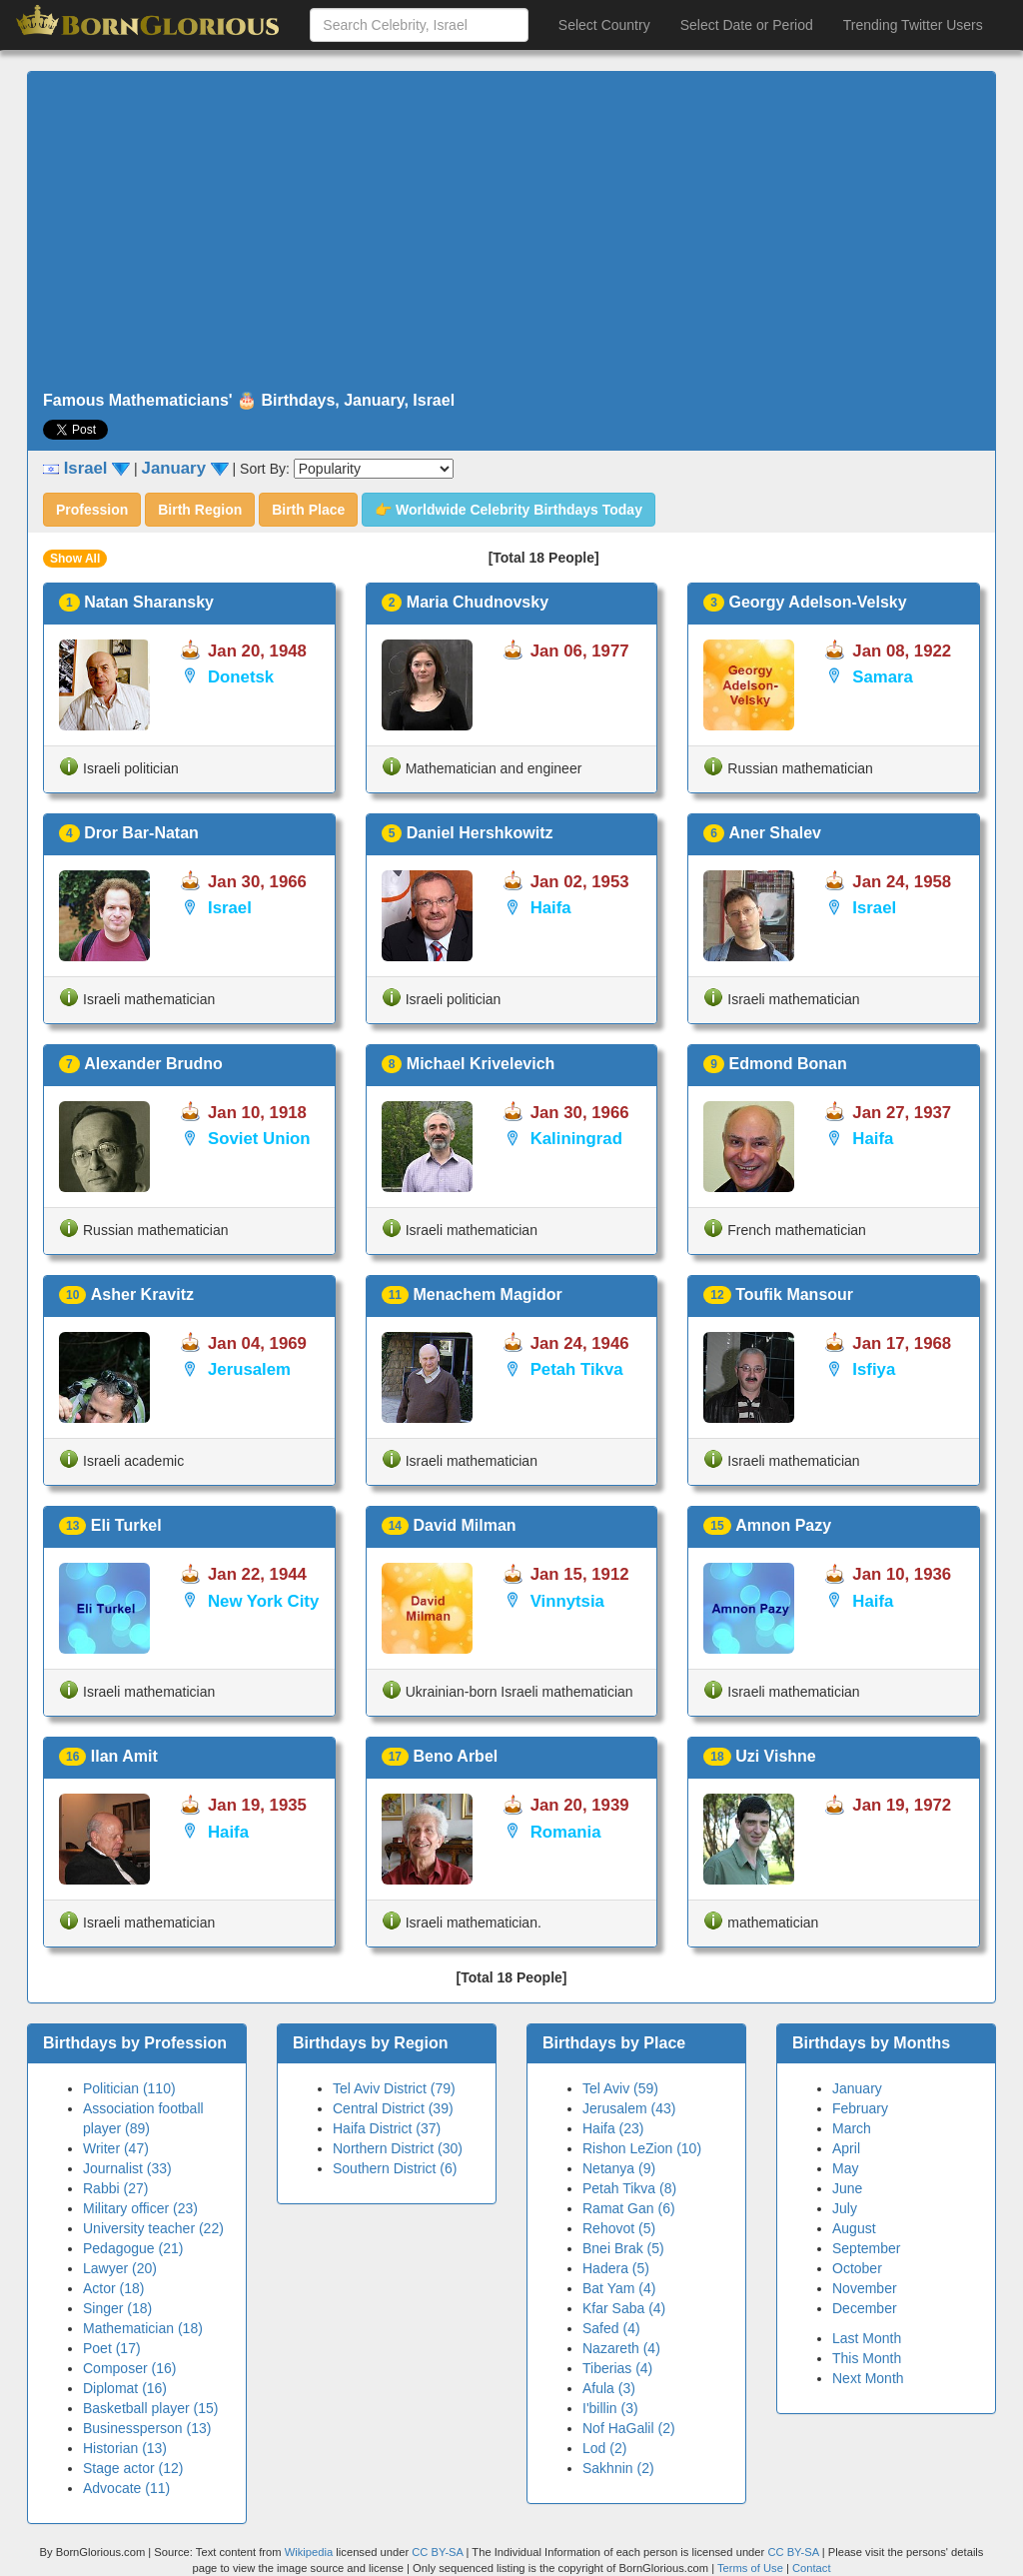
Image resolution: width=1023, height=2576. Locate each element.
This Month (866, 2358)
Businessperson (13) (147, 2428)
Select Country (604, 25)
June (847, 2188)
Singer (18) (117, 2308)
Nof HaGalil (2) (628, 2428)
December (864, 2308)
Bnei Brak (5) (623, 2248)
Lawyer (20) (120, 2268)
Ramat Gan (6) (628, 2208)
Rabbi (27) (115, 2188)
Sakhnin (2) (618, 2468)
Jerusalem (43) (628, 2108)
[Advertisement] (511, 232)
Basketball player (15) (150, 2408)
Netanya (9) (618, 2168)
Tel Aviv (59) (620, 2088)
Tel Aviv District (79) (394, 2088)
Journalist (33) (127, 2168)
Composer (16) (129, 2368)
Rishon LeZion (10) (641, 2148)
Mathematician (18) (143, 2328)
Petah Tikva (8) (629, 2188)
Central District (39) (393, 2108)
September (866, 2248)
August (854, 2228)
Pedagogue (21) (133, 2248)
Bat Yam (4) (618, 2288)
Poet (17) (112, 2348)
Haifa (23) (612, 2128)
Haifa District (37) (387, 2128)
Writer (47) (116, 2148)
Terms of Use (751, 2568)
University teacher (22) (153, 2228)
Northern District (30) (398, 2148)
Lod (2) (604, 2448)
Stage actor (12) (133, 2468)
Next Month (868, 2378)
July (844, 2208)
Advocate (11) (126, 2488)
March (851, 2128)
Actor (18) (113, 2288)
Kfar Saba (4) (623, 2308)
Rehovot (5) (618, 2228)
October (857, 2268)
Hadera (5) (615, 2268)
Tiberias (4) (617, 2368)
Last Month (866, 2338)
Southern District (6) (395, 2168)
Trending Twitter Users (913, 25)
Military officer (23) (140, 2208)
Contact (811, 2568)
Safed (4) (611, 2328)
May (845, 2168)
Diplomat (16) (125, 2388)
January (857, 2088)
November (864, 2288)
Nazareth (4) (621, 2348)
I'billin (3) (610, 2408)
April (846, 2148)
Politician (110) (129, 2088)
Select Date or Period (746, 25)
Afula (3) (608, 2388)
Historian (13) (125, 2448)
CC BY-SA (437, 2552)
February (860, 2108)
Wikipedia (309, 2552)
